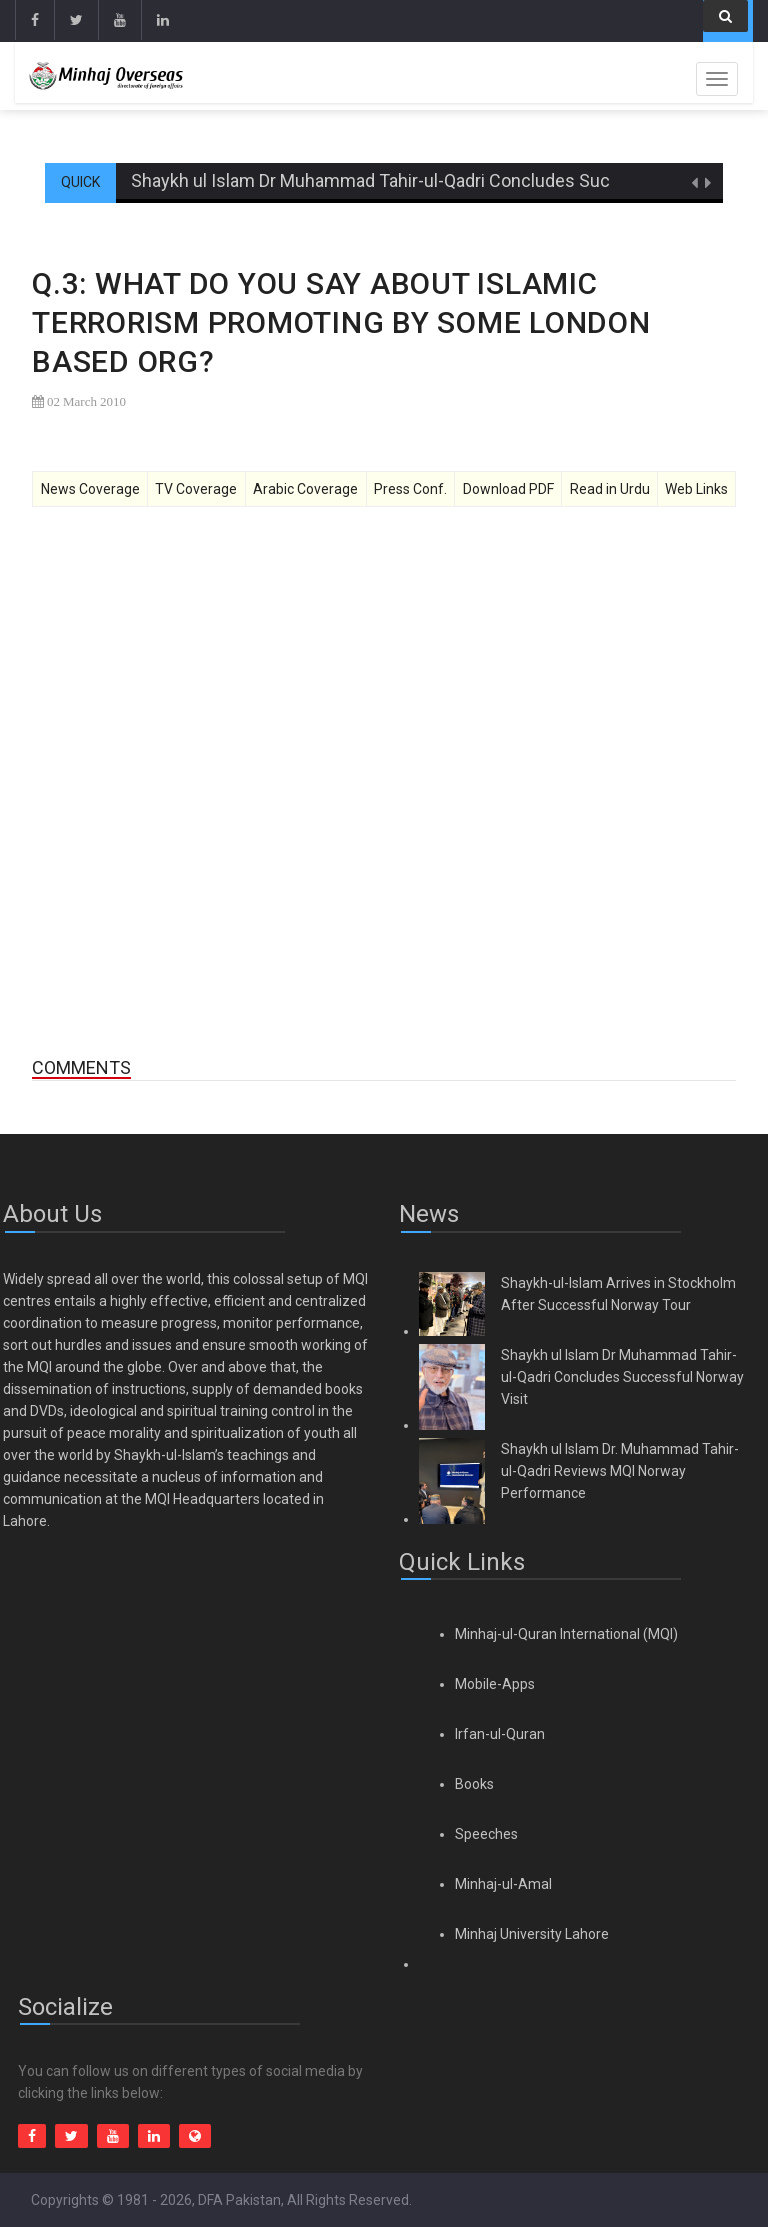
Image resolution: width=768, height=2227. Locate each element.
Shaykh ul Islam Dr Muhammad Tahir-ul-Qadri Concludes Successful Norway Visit (622, 1377)
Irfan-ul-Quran (500, 1734)
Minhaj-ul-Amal (503, 1884)
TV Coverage (196, 489)
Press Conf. (410, 489)
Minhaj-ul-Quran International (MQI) (566, 1634)
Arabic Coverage (305, 489)
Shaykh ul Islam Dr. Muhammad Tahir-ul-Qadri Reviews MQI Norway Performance (620, 1471)
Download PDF (508, 489)
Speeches (486, 1834)
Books (474, 1784)
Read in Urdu (610, 489)
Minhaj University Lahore (532, 1934)
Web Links (696, 489)
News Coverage (90, 489)
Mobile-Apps (495, 1684)
